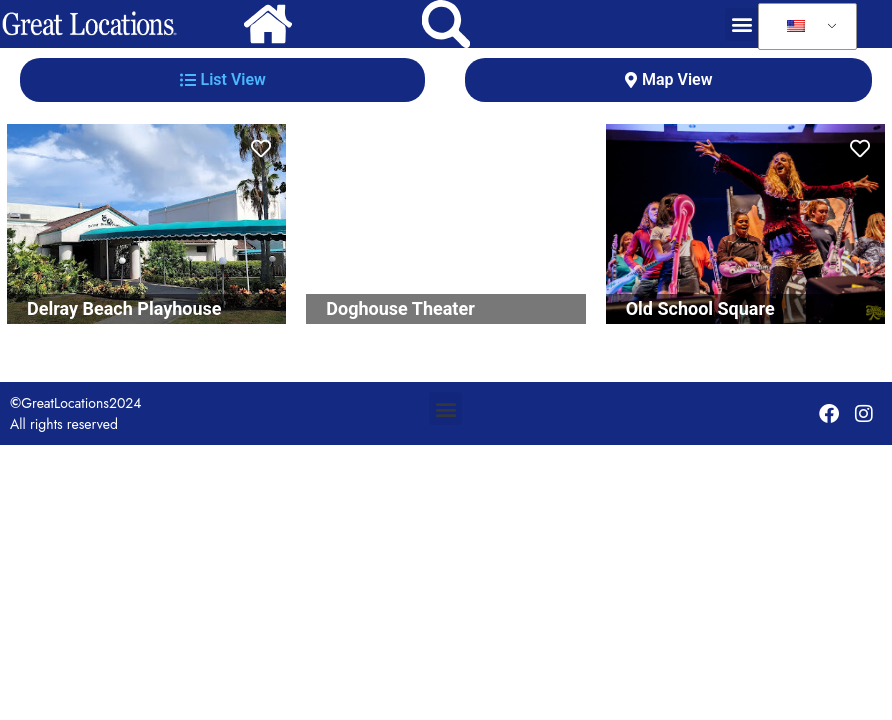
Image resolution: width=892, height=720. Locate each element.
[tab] (222, 80)
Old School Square (700, 308)
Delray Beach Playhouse (124, 308)
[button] (741, 24)
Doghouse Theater (400, 308)
